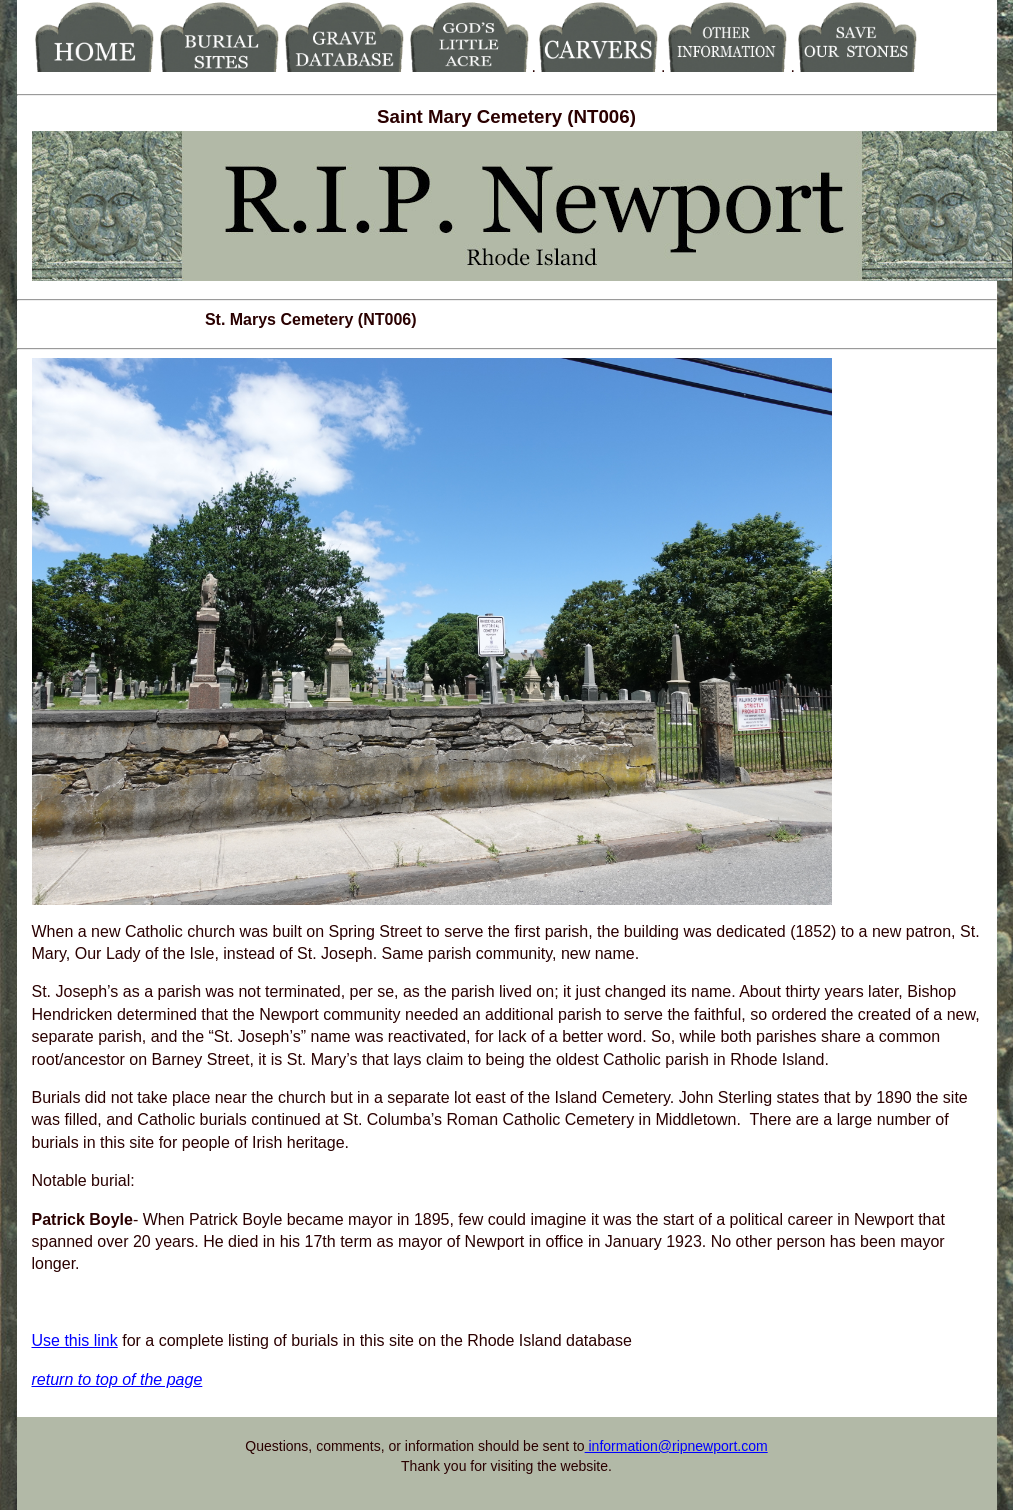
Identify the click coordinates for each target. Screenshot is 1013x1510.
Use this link (75, 1340)
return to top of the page (117, 1379)
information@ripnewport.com (676, 1446)
